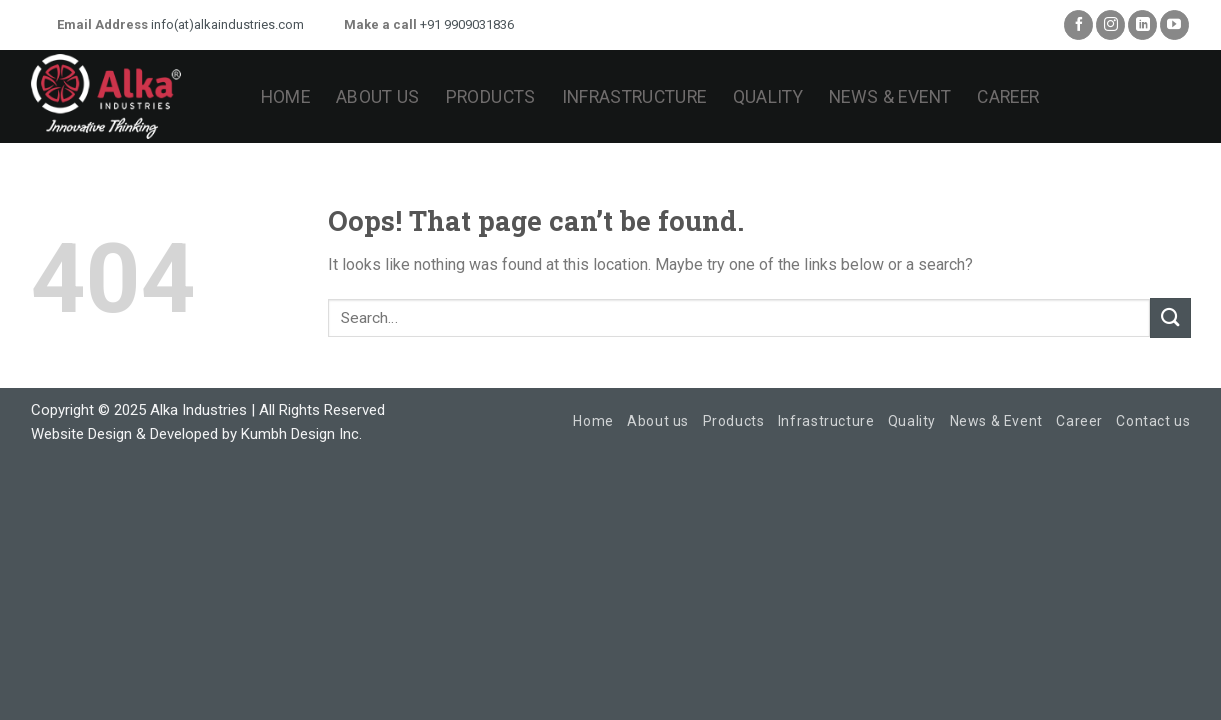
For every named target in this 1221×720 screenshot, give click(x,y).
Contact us (1153, 421)
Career (1008, 97)
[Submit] (1170, 317)
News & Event (890, 97)
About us (378, 97)
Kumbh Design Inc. (301, 434)
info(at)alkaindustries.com (226, 24)
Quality (768, 97)
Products (491, 97)
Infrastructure (634, 97)
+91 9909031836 (465, 24)
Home (285, 97)
